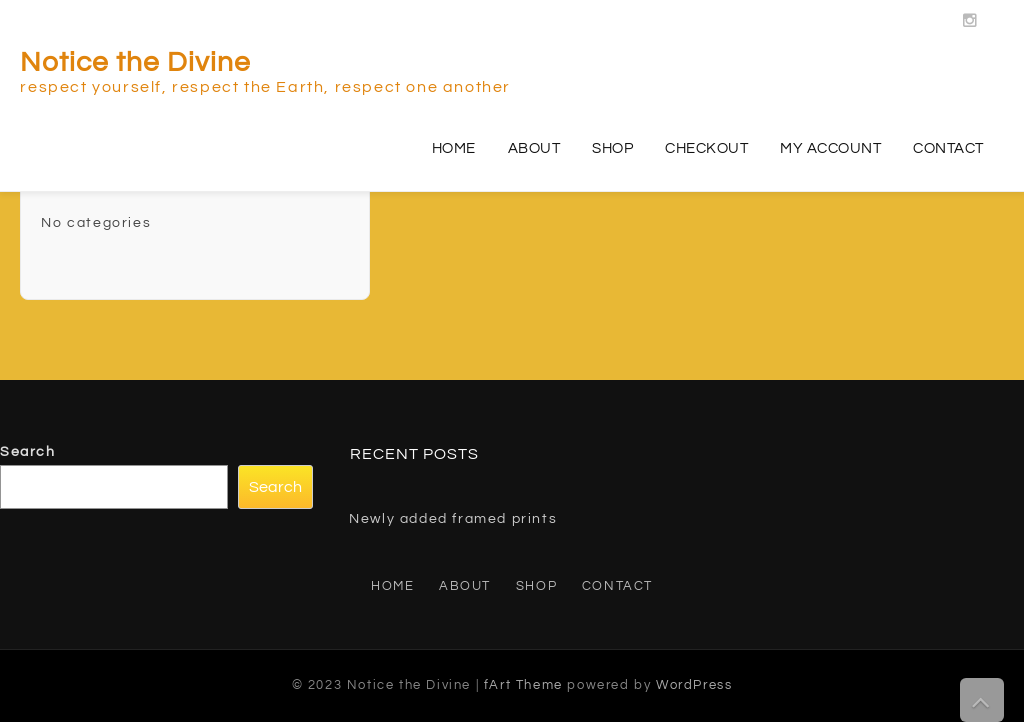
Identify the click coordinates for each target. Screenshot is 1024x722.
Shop (612, 148)
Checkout (706, 148)
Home (454, 148)
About (534, 148)
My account (830, 148)
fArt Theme (523, 685)
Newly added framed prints (453, 519)
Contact (948, 148)
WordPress (694, 685)
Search (28, 452)
